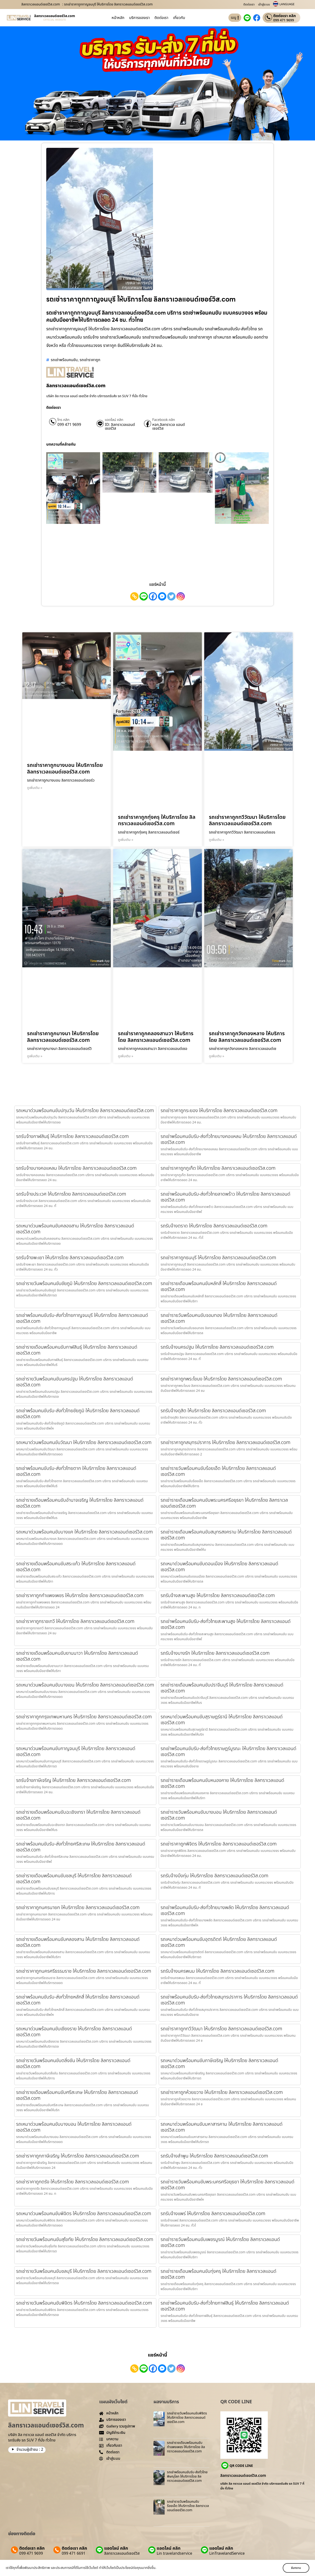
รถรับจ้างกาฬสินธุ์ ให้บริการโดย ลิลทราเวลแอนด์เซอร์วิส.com (72, 1136)
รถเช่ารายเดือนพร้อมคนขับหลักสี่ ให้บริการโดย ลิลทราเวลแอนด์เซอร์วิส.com (219, 1286)
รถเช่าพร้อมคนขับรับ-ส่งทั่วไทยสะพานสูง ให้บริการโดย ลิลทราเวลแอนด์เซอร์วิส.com (226, 1624)
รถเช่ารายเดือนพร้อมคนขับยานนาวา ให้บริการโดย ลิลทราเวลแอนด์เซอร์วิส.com (77, 1656)
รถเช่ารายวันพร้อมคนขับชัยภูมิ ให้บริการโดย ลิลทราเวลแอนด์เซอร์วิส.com (84, 1283)
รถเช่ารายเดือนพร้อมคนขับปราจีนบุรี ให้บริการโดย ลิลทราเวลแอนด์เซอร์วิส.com (222, 1688)
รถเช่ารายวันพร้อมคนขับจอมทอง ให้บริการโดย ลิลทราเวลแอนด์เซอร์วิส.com (219, 1318)
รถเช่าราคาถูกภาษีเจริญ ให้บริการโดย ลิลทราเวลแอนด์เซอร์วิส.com (77, 2156)
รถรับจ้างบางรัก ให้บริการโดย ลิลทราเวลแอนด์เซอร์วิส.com (215, 1653)
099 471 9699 (283, 20)
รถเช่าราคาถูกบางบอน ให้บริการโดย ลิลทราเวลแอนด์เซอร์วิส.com (65, 768)
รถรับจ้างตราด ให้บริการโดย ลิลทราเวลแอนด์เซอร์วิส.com (214, 1226)
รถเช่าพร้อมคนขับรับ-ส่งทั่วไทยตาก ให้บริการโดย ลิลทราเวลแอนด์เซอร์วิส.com (76, 1471)
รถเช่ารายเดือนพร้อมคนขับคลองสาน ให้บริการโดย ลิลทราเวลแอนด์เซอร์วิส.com (78, 1942)
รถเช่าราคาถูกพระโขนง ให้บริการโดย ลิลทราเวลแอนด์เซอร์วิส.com (221, 1379)
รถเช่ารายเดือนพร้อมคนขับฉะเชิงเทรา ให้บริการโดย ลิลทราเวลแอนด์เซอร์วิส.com (78, 1815)
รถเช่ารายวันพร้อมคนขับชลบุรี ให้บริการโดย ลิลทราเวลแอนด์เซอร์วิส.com (83, 2271)
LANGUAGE (286, 4)
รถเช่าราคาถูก (90, 360)
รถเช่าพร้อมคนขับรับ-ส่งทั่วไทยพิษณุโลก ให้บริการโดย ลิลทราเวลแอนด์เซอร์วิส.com (187, 2476)
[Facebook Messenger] (162, 596)
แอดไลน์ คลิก (114, 420)
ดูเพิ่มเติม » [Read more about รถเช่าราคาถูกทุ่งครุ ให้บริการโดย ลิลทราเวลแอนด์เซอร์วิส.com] (125, 840)
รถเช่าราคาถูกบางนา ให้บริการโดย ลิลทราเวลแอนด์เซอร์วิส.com (63, 1037)
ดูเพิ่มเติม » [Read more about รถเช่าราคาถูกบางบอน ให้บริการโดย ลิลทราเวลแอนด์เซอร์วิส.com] (34, 788)
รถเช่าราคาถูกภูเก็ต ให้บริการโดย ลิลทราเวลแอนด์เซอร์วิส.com (218, 1168)
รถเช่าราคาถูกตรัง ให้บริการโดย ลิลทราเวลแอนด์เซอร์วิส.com (72, 2181)
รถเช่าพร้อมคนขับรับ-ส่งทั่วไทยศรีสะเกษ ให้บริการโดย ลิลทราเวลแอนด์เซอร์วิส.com (80, 1847)
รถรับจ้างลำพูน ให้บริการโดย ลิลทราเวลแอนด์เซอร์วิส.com (214, 2156)
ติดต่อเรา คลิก (284, 16)
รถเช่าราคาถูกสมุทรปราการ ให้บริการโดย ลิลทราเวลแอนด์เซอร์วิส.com (225, 1442)
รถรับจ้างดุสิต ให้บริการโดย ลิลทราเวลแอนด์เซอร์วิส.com (213, 1410)
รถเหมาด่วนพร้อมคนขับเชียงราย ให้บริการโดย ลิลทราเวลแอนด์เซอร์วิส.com (74, 2031)
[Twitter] (171, 596)
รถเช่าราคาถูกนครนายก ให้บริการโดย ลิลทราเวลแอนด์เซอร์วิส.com (77, 1907)
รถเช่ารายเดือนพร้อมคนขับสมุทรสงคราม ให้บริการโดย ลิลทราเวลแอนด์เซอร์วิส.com (226, 1535)
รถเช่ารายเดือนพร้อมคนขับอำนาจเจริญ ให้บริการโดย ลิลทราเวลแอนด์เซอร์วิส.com (80, 1503)
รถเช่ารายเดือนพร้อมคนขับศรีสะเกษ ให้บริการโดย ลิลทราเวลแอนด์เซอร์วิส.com (77, 2095)
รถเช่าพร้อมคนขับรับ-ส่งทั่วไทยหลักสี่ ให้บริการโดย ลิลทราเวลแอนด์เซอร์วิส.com (77, 2000)
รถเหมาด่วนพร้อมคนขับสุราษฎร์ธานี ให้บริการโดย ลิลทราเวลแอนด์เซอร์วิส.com (222, 1719)
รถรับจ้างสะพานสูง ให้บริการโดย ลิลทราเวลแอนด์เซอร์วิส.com (218, 1595)
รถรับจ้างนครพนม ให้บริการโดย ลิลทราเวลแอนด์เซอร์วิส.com (217, 1971)
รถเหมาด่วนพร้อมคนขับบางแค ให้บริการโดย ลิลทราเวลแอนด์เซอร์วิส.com (84, 1532)
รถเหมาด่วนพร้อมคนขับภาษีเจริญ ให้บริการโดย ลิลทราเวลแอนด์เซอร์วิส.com (219, 2063)
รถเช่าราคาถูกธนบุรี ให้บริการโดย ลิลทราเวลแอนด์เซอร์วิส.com (218, 1257)
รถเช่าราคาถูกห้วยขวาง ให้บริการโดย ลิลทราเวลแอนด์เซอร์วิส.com (222, 2092)
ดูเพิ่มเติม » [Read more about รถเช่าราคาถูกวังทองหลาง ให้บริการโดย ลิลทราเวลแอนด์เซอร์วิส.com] (216, 1056)
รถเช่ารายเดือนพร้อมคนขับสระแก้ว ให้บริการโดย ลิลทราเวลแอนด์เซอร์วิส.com (75, 1566)
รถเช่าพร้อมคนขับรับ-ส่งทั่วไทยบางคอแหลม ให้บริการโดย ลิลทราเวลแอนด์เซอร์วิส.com (229, 1139)
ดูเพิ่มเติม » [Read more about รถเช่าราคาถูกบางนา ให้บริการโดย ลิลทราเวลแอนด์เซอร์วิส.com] (34, 1056)
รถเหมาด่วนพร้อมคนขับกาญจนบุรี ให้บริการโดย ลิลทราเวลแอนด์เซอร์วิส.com (75, 1751)
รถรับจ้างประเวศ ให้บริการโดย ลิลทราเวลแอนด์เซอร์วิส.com (71, 1194)
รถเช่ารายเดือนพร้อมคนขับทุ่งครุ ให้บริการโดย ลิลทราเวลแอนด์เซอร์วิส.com (218, 2274)
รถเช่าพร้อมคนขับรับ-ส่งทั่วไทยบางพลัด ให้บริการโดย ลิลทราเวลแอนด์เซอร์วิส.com (225, 1910)
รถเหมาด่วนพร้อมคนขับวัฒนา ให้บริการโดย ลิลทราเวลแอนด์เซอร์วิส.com (84, 1442)
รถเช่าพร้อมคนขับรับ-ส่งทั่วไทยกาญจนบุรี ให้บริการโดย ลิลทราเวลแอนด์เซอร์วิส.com (82, 1318)
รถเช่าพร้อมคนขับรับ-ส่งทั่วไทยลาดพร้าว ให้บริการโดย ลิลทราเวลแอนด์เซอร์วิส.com (225, 1197)
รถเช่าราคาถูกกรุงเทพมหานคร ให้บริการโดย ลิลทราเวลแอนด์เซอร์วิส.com (84, 1716)
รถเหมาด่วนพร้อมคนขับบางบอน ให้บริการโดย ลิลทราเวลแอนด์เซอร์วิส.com (74, 2127)
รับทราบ (295, 2568)
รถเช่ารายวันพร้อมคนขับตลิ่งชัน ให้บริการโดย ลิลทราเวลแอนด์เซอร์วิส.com (73, 2063)
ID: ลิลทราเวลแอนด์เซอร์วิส (120, 426)
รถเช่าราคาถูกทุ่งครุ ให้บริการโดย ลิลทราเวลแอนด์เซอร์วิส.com (156, 820)
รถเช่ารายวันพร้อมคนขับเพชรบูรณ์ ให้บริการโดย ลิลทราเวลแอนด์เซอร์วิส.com (220, 2242)
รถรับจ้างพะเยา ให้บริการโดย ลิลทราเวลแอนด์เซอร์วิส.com (70, 1257)
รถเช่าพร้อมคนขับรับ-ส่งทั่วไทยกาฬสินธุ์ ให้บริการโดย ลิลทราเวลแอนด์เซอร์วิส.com (225, 2306)
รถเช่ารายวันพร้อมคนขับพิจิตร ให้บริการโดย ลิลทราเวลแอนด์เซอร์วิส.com (84, 2303)
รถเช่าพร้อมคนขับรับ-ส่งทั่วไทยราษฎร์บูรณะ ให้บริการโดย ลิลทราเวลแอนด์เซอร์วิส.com (228, 1751)
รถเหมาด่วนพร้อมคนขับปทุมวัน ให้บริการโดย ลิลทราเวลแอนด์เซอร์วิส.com (85, 1110)
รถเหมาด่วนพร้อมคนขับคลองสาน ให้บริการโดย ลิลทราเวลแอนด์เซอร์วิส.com (75, 1228)
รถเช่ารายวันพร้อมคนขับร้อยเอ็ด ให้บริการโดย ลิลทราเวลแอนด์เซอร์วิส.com (218, 1471)
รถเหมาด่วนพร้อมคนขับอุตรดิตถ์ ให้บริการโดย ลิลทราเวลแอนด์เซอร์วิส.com (219, 1942)
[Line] (143, 596)
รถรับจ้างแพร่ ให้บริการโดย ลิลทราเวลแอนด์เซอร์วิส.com (213, 2213)
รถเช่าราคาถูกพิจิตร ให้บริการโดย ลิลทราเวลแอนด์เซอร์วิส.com (219, 1844)
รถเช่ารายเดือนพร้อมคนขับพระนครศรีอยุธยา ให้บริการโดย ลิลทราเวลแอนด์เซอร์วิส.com (224, 1503)
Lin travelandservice (174, 2553)
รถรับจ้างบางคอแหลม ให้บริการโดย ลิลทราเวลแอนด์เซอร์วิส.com (76, 1168)
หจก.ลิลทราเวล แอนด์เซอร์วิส (168, 426)
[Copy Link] (134, 596)
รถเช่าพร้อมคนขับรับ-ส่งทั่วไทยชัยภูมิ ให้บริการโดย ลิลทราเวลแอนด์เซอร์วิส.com (78, 1413)
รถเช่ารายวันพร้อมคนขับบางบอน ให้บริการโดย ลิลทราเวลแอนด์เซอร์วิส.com (219, 1815)
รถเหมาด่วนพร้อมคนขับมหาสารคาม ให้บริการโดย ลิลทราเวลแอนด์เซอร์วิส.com (222, 2127)
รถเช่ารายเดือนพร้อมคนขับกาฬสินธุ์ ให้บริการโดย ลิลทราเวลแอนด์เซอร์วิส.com (76, 1350)
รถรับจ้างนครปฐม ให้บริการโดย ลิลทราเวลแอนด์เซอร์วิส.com (217, 1347)
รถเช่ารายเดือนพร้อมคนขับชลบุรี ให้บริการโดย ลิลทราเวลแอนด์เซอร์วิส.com (74, 1878)
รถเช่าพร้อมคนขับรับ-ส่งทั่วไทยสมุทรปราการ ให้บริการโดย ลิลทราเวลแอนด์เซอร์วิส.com (229, 2000)
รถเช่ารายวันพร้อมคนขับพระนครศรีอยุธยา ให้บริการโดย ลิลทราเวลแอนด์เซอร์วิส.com (227, 2184)
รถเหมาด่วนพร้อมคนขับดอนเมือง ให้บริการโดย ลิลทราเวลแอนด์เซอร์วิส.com (219, 1566)
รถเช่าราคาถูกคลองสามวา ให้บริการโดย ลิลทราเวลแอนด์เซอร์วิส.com (155, 1037)
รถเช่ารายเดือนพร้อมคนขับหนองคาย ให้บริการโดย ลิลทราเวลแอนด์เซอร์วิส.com (222, 1783)
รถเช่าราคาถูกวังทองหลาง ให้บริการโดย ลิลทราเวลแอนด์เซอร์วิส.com (247, 1037)
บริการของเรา (139, 18)
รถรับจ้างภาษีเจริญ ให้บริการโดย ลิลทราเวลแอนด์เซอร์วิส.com (73, 1780)
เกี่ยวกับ (179, 18)
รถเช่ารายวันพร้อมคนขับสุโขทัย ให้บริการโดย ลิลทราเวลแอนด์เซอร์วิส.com (84, 2239)
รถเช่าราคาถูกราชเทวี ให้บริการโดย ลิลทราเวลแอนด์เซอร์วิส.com (75, 1621)
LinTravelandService (227, 2553)
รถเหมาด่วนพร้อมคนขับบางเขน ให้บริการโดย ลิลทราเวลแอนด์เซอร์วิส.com (85, 1685)
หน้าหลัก (118, 18)
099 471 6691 (73, 2553)
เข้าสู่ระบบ (264, 4)
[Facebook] (153, 596)
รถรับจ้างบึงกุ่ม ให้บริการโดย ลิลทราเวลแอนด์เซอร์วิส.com (214, 1875)
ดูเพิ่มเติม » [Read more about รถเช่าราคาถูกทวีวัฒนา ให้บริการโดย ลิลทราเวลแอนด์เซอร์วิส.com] (216, 840)
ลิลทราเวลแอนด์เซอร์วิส (121, 2553)
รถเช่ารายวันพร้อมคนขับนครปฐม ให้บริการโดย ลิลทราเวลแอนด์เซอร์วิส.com (74, 1381)
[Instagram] (180, 596)
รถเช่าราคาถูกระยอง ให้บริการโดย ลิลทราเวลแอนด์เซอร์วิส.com (219, 1110)
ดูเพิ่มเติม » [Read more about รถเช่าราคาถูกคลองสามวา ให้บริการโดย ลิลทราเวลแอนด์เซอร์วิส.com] (125, 1056)
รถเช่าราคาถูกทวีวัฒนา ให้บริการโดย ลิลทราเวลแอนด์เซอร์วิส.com (247, 820)
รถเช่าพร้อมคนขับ (64, 360)
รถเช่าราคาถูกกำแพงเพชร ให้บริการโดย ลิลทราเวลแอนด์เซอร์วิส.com (80, 1595)
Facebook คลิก (163, 420)
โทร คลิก (63, 420)
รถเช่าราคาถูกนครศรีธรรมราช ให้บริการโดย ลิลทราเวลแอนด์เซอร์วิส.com (83, 1971)
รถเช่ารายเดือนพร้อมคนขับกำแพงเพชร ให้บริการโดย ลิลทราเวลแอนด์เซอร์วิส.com (186, 2447)
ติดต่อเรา (249, 4)
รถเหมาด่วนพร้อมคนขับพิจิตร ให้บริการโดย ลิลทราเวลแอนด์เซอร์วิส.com (83, 2213)
